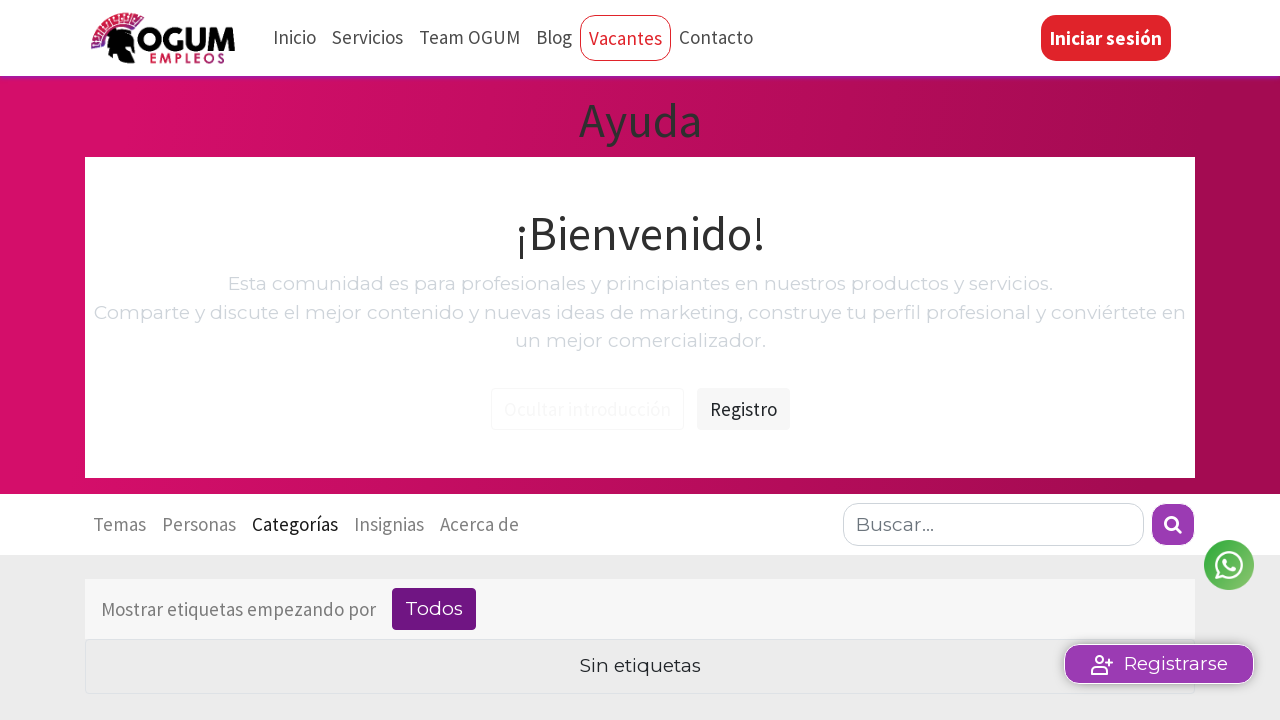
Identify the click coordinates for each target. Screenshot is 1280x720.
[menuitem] (294, 37)
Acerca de (479, 524)
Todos (434, 608)
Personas (199, 524)
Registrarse (1176, 663)
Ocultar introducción (587, 409)
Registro (743, 409)
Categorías (295, 524)
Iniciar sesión (1106, 38)
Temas (119, 524)
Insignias (389, 524)
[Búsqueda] (1173, 524)
